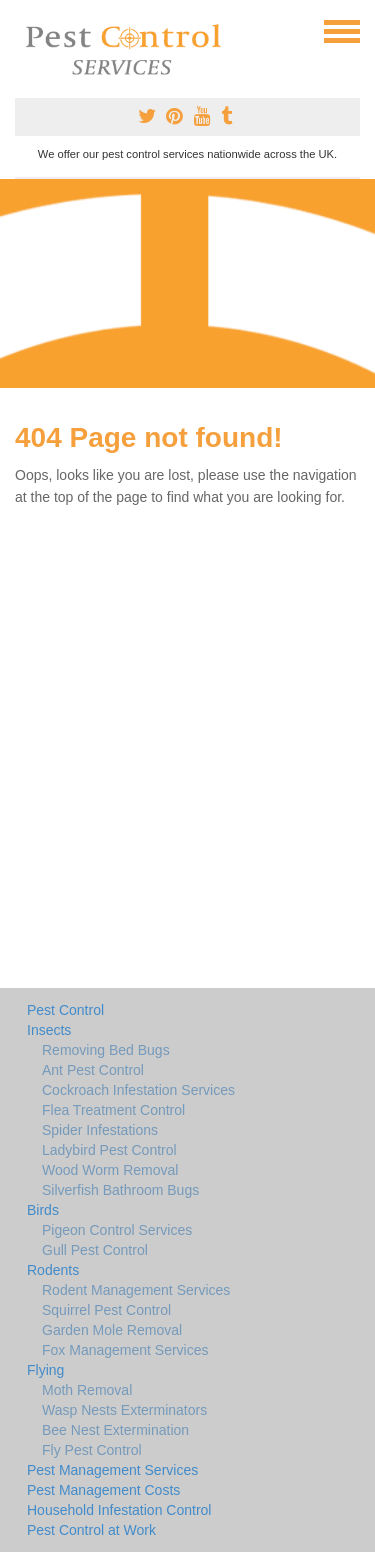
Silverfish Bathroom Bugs (120, 1190)
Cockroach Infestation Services (138, 1090)
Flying (45, 1370)
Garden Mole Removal (112, 1330)
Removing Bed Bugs (106, 1050)
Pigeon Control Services (117, 1230)
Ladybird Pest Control (109, 1150)
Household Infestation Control (119, 1510)
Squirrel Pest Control (106, 1310)
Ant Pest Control (93, 1070)
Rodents (53, 1270)
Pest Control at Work (91, 1530)
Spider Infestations (100, 1130)
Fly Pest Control (92, 1450)
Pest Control (65, 1010)
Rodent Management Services (136, 1290)
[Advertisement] (187, 283)
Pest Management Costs (103, 1490)
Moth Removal (87, 1390)
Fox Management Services (125, 1350)
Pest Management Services (112, 1470)
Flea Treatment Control (113, 1110)
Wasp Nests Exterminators (124, 1410)
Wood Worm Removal (110, 1170)
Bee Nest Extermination (115, 1430)
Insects (49, 1030)
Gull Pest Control (95, 1250)
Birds (43, 1210)
